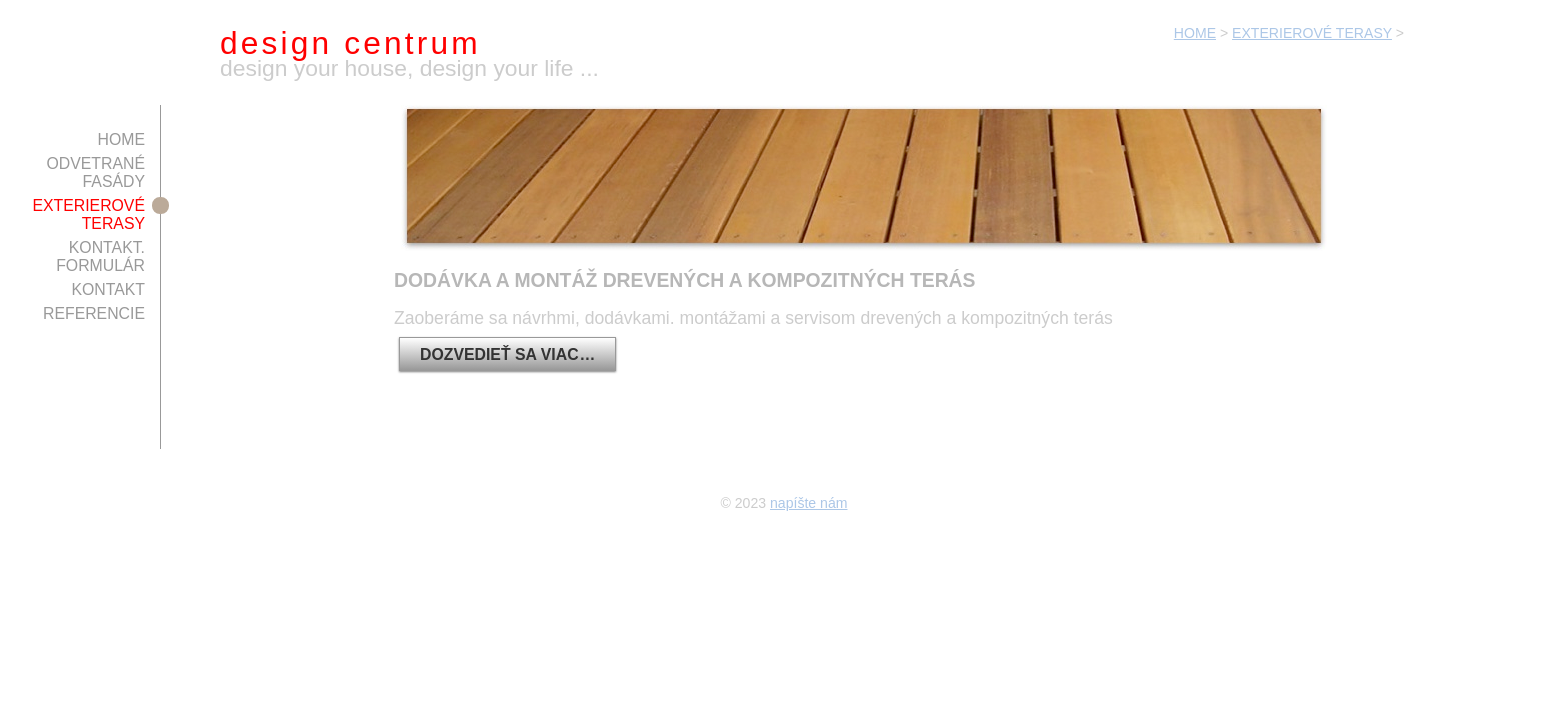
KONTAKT (108, 289)
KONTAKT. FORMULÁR (100, 256)
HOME (1195, 33)
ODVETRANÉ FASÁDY (95, 172)
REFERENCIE (94, 313)
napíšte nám (808, 503)
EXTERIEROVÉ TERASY (1312, 33)
